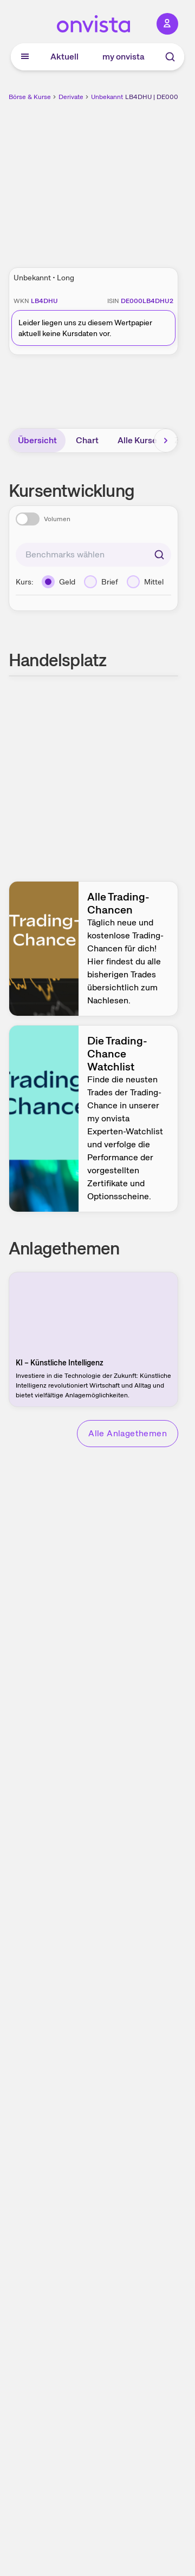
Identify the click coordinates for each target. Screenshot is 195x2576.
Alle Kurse (137, 440)
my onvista (123, 56)
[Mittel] (145, 581)
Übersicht (37, 440)
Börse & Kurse (30, 97)
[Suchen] (159, 555)
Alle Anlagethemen (127, 1433)
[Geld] (58, 581)
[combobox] (93, 555)
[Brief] (101, 581)
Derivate (70, 97)
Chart (87, 440)
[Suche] (170, 57)
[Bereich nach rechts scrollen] (166, 440)
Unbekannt (107, 97)
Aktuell (64, 56)
